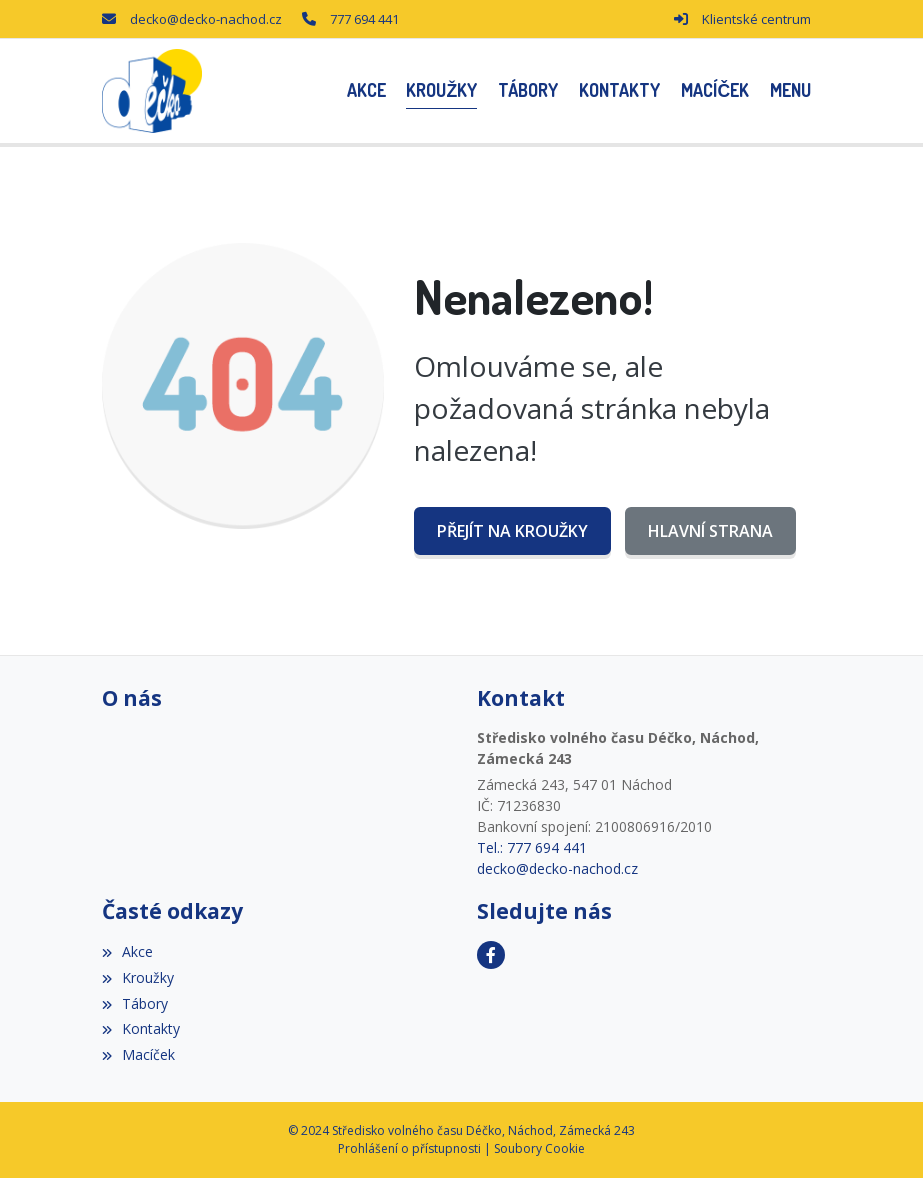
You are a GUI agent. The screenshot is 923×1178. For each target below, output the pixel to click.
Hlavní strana (710, 531)
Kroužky (138, 977)
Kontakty (141, 1028)
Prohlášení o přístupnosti (409, 1148)
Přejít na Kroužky (512, 531)
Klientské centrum (756, 19)
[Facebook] (491, 955)
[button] (791, 90)
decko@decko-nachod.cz (206, 19)
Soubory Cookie (539, 1148)
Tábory (135, 1003)
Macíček (138, 1054)
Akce (127, 951)
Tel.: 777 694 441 (532, 847)
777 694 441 (364, 19)
